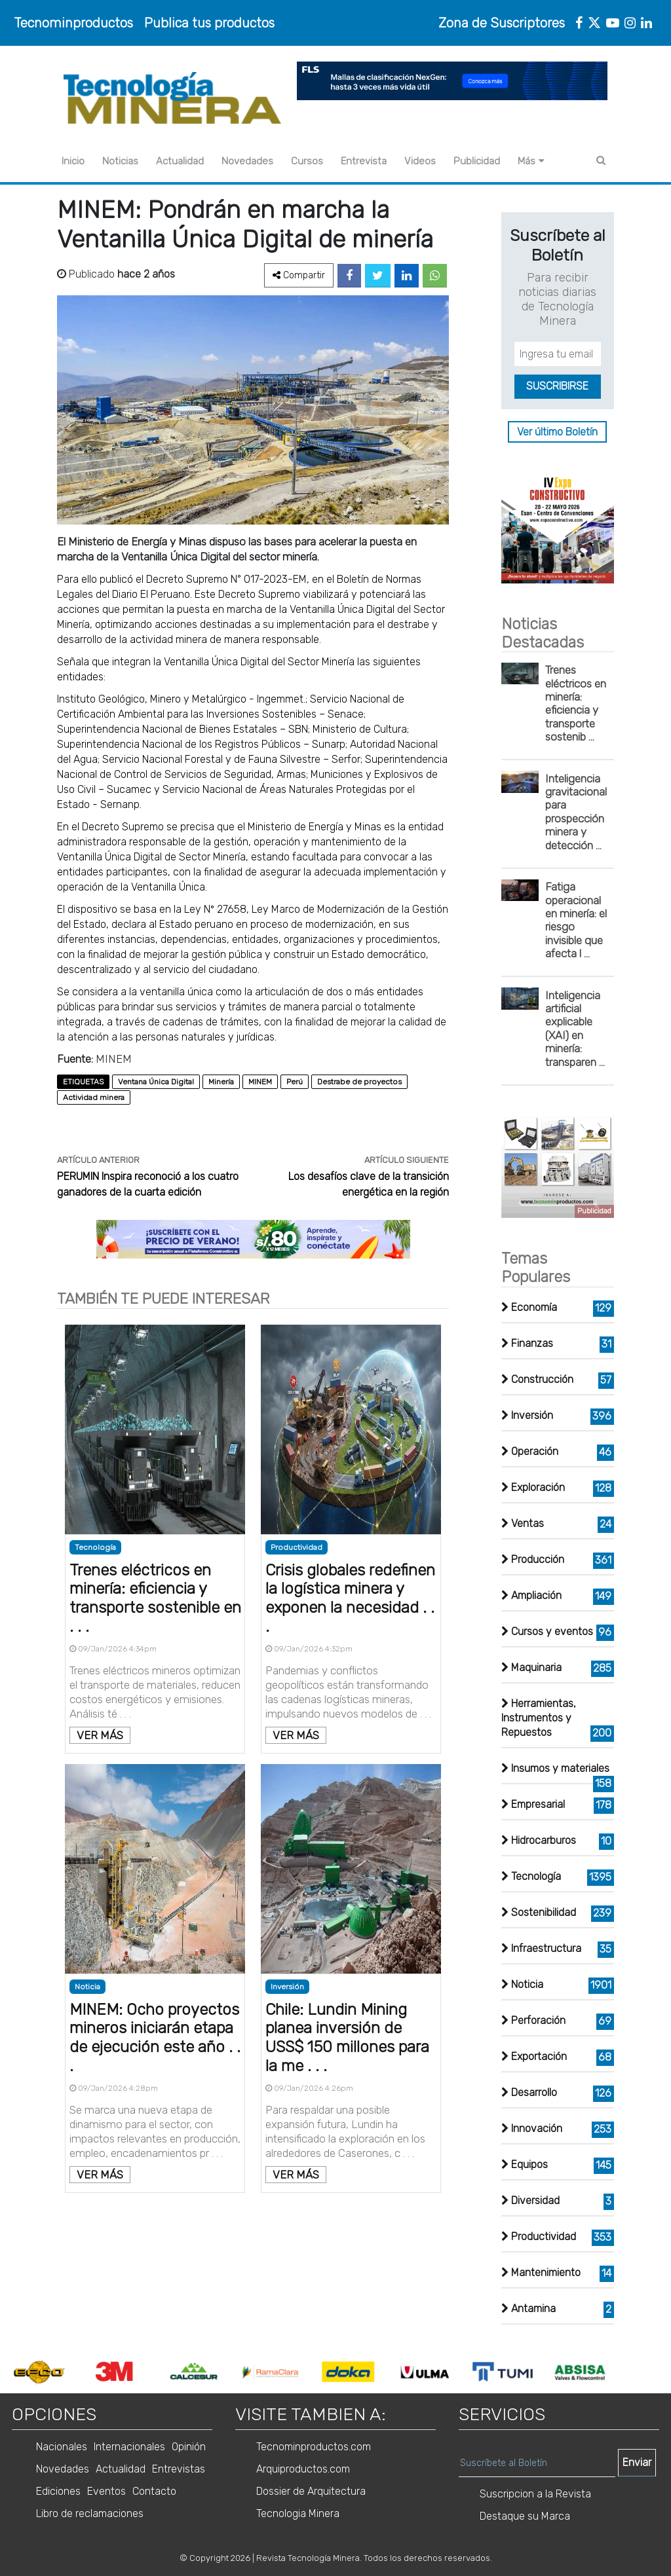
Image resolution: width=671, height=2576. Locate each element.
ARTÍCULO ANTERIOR (98, 1160)
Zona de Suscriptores (501, 23)
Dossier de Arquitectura (311, 2491)
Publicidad (476, 161)
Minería (221, 1081)
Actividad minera (94, 1097)
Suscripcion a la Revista (535, 2494)
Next (624, 2371)
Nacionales (61, 2446)
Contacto (154, 2491)
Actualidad (180, 161)
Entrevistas (178, 2469)
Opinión (189, 2446)
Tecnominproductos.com (313, 2446)
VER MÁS (100, 1735)
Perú (294, 1081)
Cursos (307, 161)
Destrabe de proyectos (359, 1081)
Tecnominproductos (73, 23)
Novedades (247, 161)
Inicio (73, 161)
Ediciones (58, 2491)
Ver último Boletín (557, 432)
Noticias (120, 161)
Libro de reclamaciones (90, 2513)
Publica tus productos (209, 23)
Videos (420, 161)
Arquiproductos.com (303, 2469)
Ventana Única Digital (156, 1081)
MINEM (260, 1081)
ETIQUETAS (83, 1081)
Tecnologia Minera (297, 2513)
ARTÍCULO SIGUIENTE (406, 1160)
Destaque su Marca (525, 2516)
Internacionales (129, 2446)
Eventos (106, 2491)
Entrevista (364, 161)
